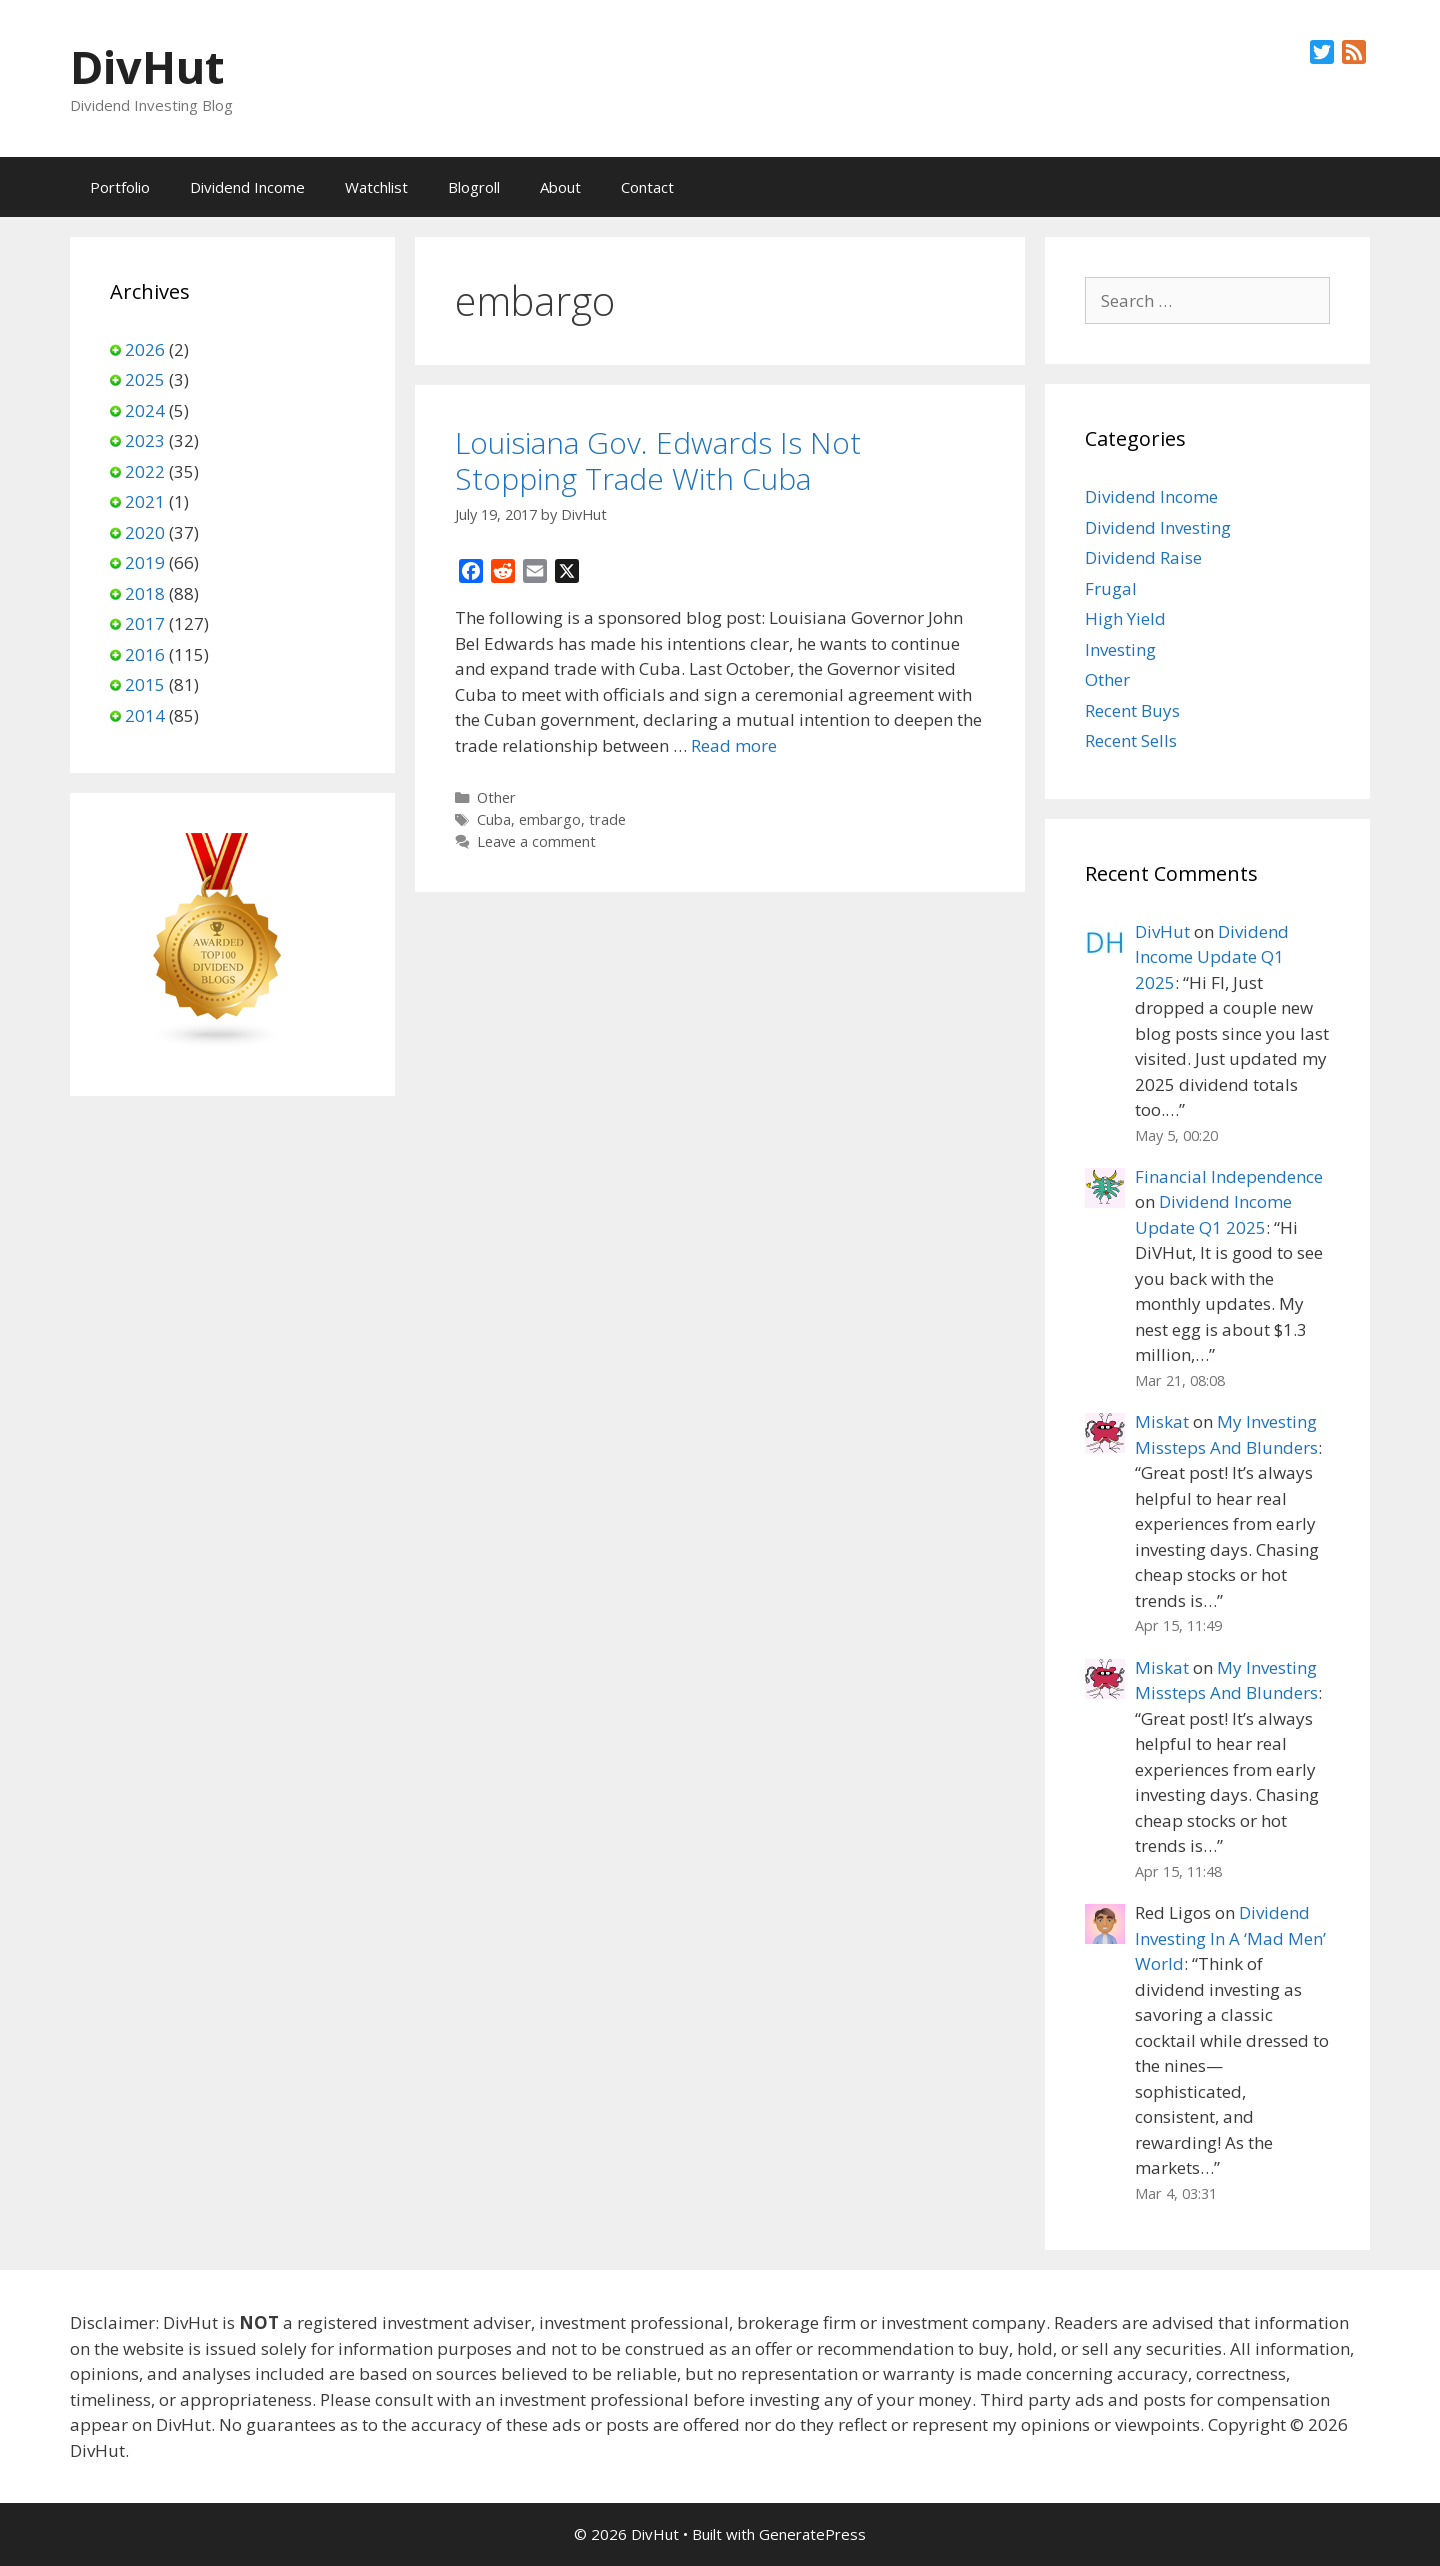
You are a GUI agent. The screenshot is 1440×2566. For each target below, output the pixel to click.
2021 (145, 501)
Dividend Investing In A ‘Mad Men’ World (1230, 1938)
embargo (550, 819)
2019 (145, 562)
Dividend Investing (1158, 527)
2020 (145, 532)
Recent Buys (1132, 710)
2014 (145, 715)
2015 (145, 684)
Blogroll (474, 187)
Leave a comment (536, 841)
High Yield (1125, 618)
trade (607, 819)
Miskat (1162, 1421)
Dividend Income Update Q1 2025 (1212, 957)
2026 (145, 349)
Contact (647, 187)
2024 (145, 410)
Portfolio (120, 187)
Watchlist (376, 187)
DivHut (147, 66)
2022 (145, 471)
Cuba (494, 819)
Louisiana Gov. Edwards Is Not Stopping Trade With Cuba (658, 460)
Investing (1120, 649)
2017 (145, 623)
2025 (145, 379)
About (560, 187)
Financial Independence (1229, 1176)
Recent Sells (1131, 740)
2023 (145, 440)
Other (496, 797)
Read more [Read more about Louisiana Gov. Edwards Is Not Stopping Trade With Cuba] (734, 745)
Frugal (1111, 588)
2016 (145, 654)
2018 (145, 593)
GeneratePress (812, 2534)
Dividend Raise (1143, 557)
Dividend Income (247, 187)
